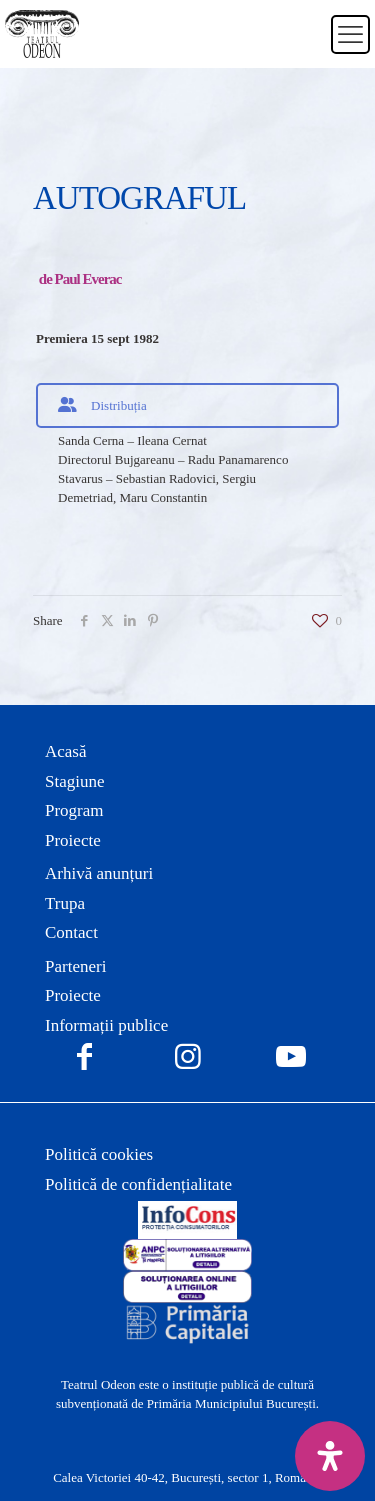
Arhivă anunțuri (99, 873)
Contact (71, 932)
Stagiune (75, 781)
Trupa (65, 903)
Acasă (66, 751)
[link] (188, 1220)
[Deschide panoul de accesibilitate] (330, 1456)
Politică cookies (99, 1154)
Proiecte (73, 840)
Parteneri (75, 966)
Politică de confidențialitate (138, 1184)
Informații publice (106, 1025)
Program (74, 810)
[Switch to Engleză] (303, 46)
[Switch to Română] (303, 22)
